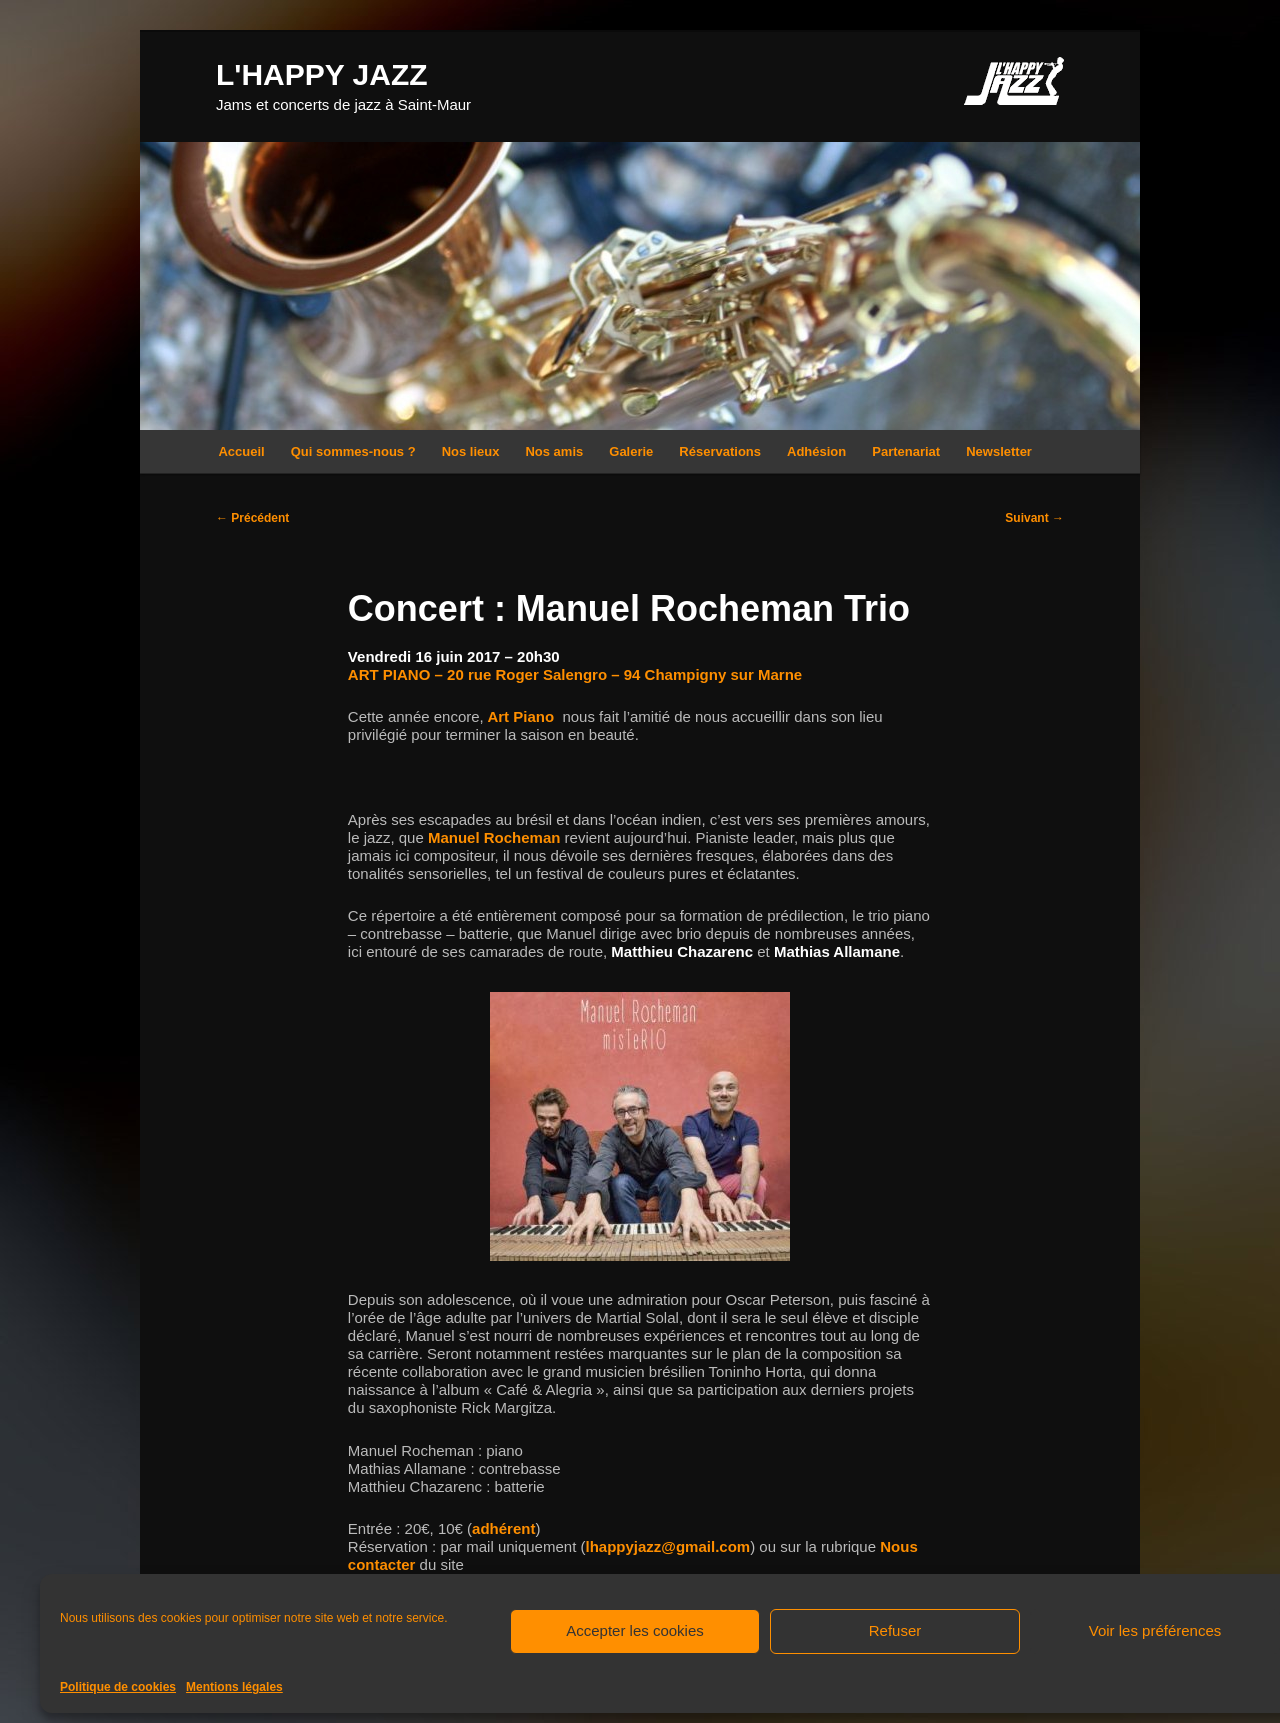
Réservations (720, 451)
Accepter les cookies (635, 1630)
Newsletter (999, 451)
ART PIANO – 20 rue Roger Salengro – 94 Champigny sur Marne (575, 674)
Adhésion (816, 451)
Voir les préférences (1155, 1630)
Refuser (895, 1630)
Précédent (252, 518)
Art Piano (519, 716)
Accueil (241, 451)
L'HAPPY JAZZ (322, 74)
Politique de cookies (118, 1687)
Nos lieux (471, 451)
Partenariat (906, 451)
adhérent (503, 1528)
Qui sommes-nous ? (353, 451)
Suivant (1034, 518)
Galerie (631, 451)
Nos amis (554, 451)
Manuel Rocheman (494, 837)
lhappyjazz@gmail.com (667, 1546)
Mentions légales (234, 1687)
